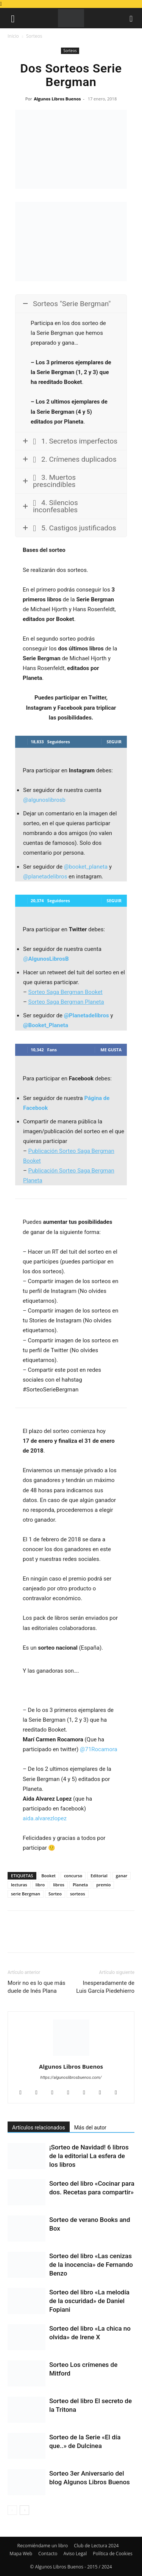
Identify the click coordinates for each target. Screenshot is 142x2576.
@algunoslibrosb (44, 800)
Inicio (13, 36)
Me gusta (111, 1049)
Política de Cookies (112, 2553)
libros (58, 1884)
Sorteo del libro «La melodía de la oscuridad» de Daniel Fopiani (89, 2300)
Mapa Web (20, 2553)
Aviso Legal (75, 2553)
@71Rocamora (98, 1749)
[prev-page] (12, 2510)
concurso (73, 1875)
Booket (48, 1875)
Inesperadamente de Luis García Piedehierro (105, 1987)
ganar (122, 1875)
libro (40, 1884)
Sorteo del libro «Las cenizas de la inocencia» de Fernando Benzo (91, 2264)
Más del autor (90, 2128)
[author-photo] (71, 2056)
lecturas (19, 1884)
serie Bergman (25, 1894)
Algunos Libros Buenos (57, 99)
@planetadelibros (45, 876)
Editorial (99, 1875)
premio (103, 1884)
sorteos (77, 1894)
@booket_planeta (86, 866)
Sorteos (34, 36)
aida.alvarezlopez (45, 1818)
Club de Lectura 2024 (96, 2545)
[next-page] (24, 2510)
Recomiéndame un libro (42, 2545)
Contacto (47, 2553)
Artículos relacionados (38, 2128)
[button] (13, 18)
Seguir (114, 741)
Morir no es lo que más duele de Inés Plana (37, 1987)
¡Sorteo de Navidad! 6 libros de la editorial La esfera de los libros (89, 2155)
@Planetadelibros (86, 1015)
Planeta (80, 1884)
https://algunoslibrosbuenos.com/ (71, 2077)
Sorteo (55, 1894)
